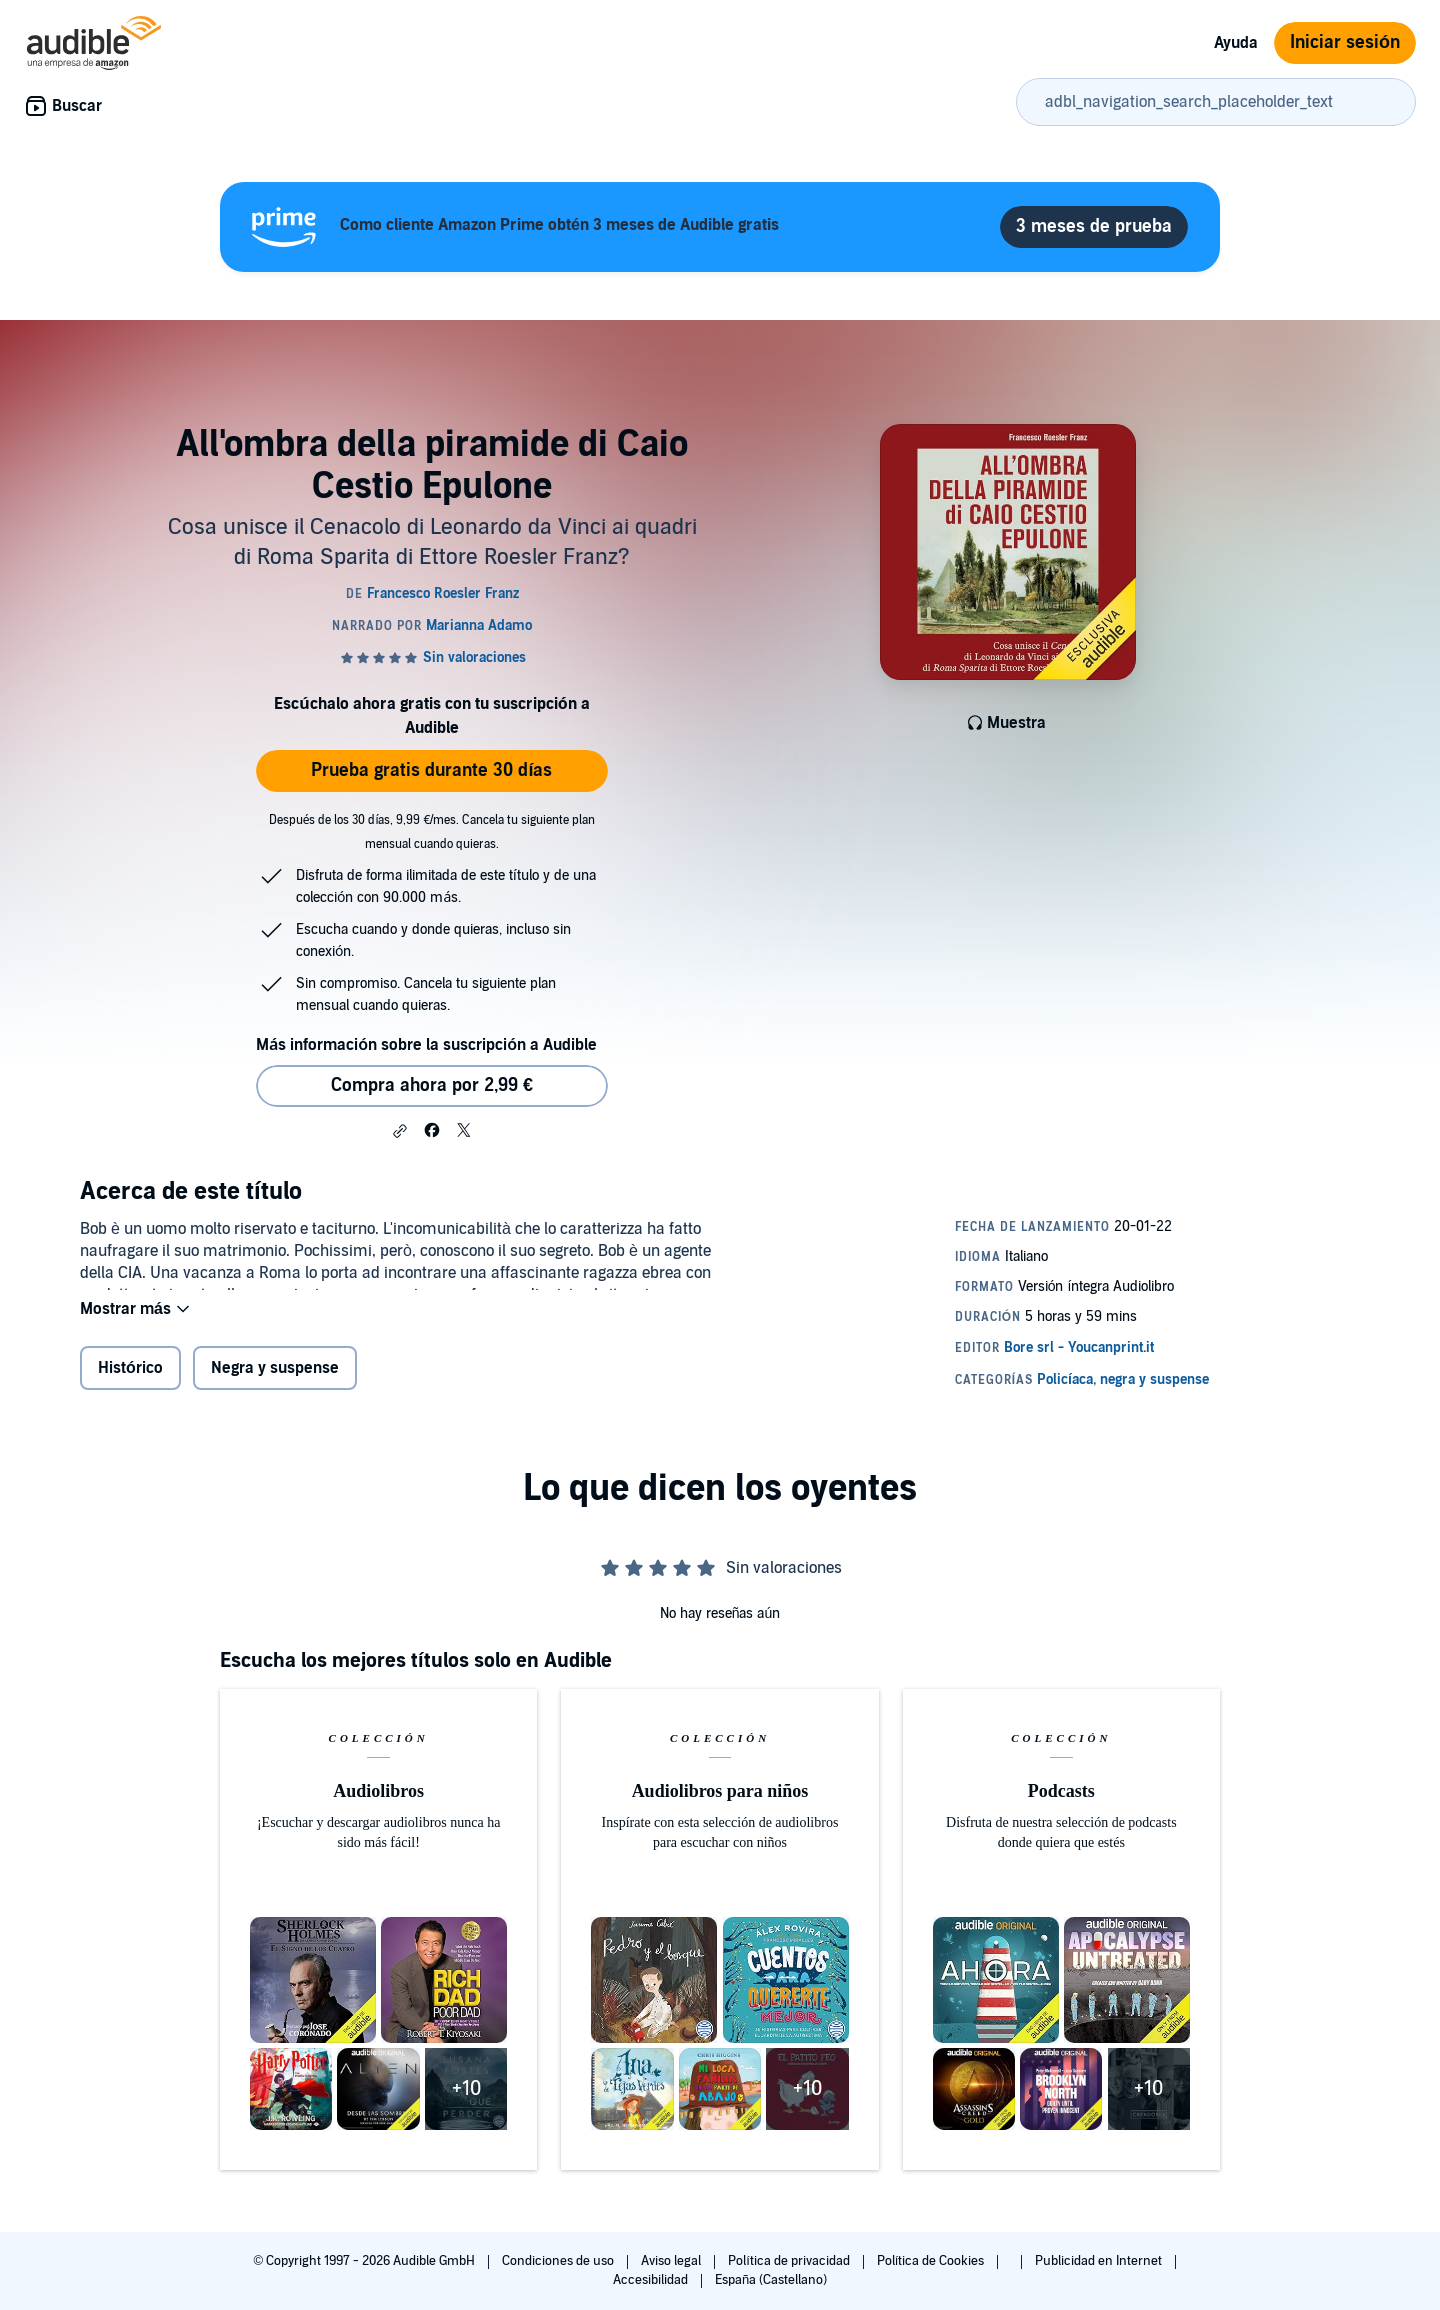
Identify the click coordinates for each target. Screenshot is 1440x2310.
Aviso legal (672, 2261)
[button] (400, 1131)
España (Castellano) (771, 2280)
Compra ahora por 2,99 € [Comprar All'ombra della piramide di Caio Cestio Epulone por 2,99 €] (432, 1085)
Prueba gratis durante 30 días (431, 770)
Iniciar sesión (1345, 42)
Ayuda (1236, 43)
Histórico (130, 1381)
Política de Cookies (932, 2261)
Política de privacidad (790, 2261)
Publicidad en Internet (1100, 2261)
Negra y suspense (275, 1381)
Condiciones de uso (559, 2261)
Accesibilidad (652, 2280)
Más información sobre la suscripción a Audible (426, 1045)
